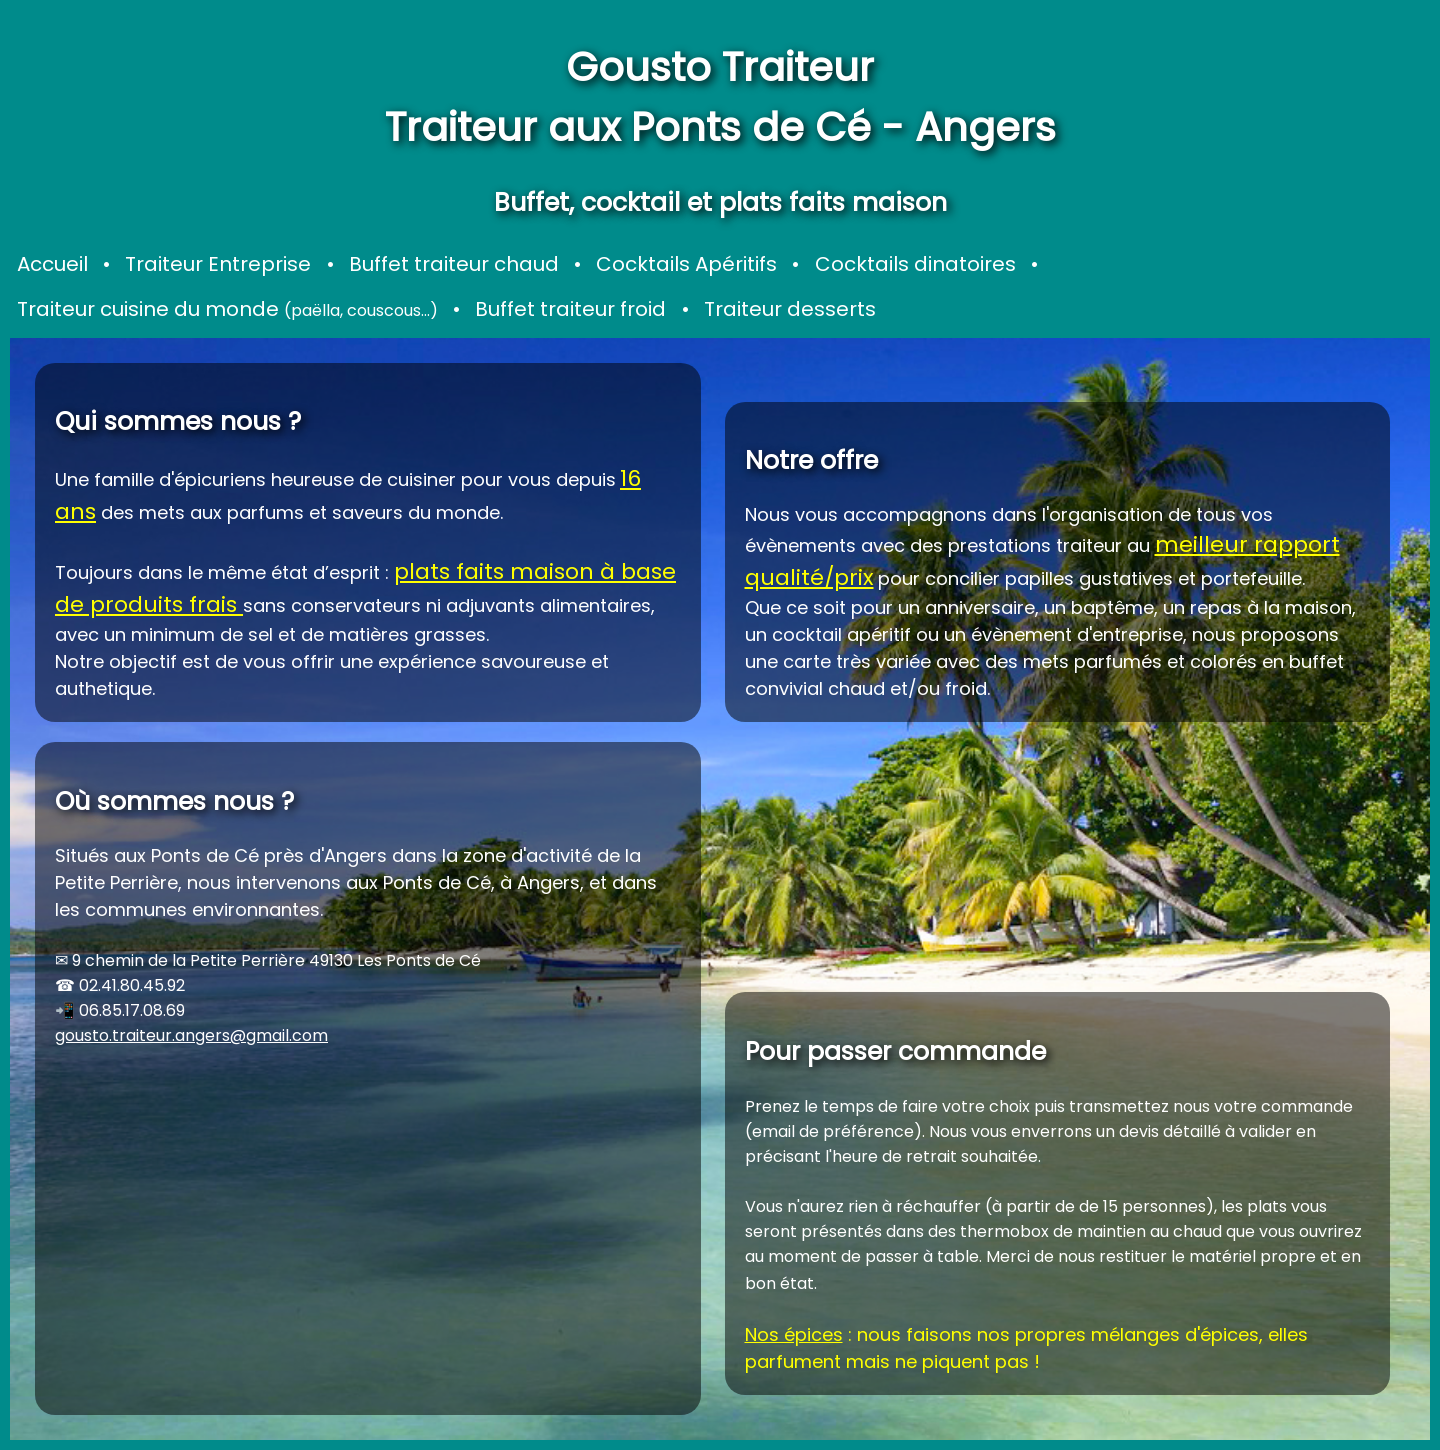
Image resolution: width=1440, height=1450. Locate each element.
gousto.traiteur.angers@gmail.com (191, 1035)
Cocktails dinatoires (915, 264)
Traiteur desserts (790, 309)
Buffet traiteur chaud (454, 264)
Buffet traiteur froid (570, 309)
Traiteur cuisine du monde (227, 309)
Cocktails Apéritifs (686, 264)
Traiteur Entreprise (218, 264)
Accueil (52, 264)
